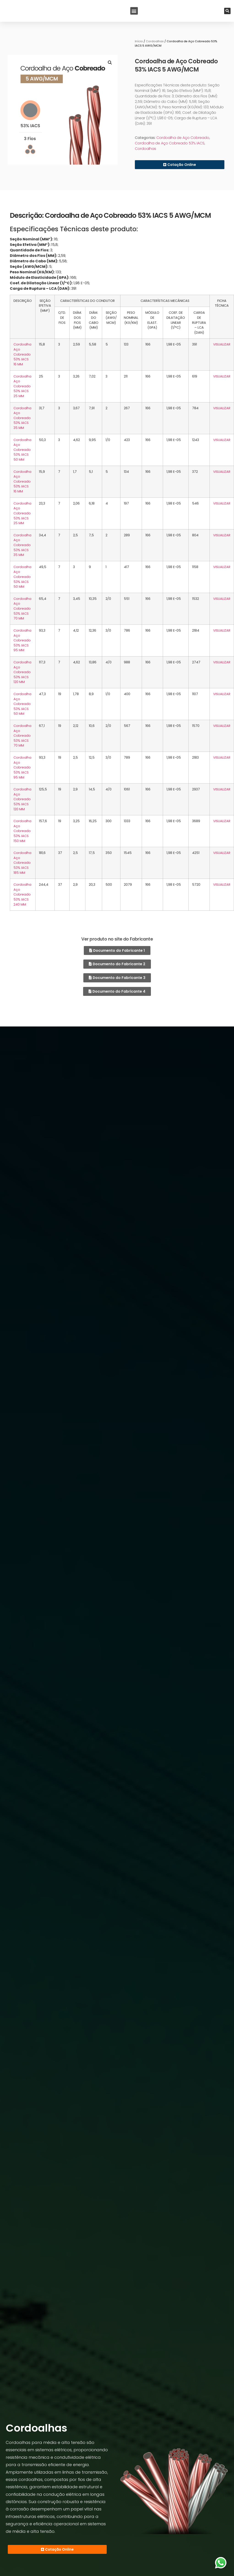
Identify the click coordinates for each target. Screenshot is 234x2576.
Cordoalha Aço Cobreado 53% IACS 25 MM (22, 403)
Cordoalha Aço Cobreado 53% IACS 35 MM (22, 435)
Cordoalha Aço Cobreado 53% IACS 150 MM (22, 848)
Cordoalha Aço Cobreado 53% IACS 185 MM (22, 879)
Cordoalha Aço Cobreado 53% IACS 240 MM (22, 911)
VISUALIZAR (221, 361)
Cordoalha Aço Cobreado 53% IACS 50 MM (22, 467)
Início (139, 58)
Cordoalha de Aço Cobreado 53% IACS (169, 160)
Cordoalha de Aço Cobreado (182, 154)
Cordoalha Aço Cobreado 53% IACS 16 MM (22, 371)
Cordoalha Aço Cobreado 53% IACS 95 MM (22, 657)
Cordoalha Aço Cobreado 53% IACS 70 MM (22, 625)
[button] (134, 19)
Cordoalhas (155, 58)
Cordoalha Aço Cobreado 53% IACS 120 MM (22, 689)
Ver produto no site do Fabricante (117, 956)
